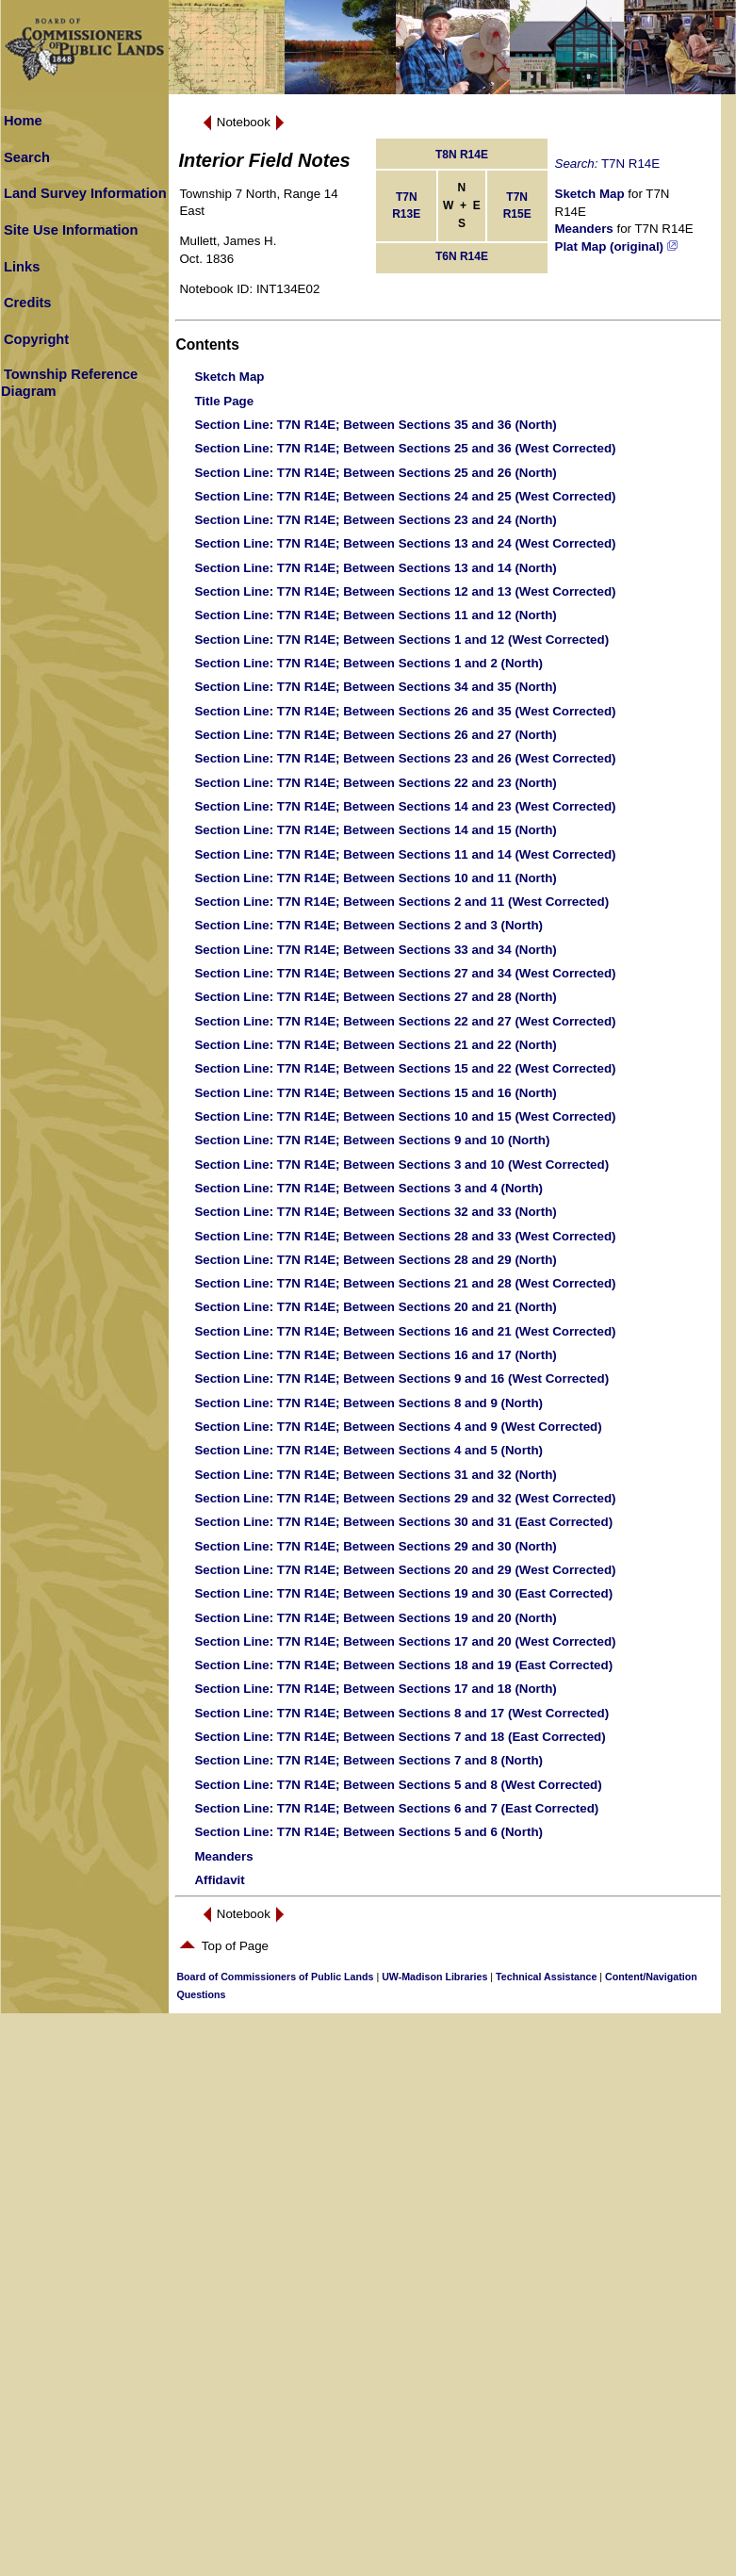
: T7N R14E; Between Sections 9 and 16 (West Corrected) (401, 1378)
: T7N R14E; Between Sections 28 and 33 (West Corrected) (404, 1236)
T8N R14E (461, 154)
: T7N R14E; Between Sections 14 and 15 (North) (375, 830)
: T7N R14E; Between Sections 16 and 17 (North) (375, 1355)
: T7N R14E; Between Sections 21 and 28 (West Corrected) (404, 1283)
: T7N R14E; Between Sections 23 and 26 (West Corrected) (404, 758)
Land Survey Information (85, 193)
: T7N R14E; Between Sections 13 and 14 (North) (375, 568)
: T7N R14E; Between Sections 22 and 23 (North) (375, 783)
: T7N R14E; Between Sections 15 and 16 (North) (375, 1093)
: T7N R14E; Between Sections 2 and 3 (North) (368, 925)
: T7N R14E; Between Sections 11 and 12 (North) (375, 615)
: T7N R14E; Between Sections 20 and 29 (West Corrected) (404, 1570)
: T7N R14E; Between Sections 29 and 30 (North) (375, 1546)
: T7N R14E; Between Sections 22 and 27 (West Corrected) (404, 1021)
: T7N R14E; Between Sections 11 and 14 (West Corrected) (404, 854)
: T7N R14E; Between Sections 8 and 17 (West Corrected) (401, 1713)
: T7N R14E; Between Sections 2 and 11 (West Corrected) (401, 901)
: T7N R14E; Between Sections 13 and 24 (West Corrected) (404, 543)
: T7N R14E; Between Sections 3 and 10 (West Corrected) (401, 1164)
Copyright (36, 339)
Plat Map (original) (616, 246)
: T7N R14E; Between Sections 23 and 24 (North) (375, 520)
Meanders (584, 229)
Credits (28, 302)
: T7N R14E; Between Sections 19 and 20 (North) (375, 1618)
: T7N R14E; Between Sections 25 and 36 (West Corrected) (404, 448)
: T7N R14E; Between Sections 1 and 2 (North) (368, 663)
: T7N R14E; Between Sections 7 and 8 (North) (368, 1760)
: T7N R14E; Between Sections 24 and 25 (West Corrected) (404, 496)
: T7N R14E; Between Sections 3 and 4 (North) (368, 1188)
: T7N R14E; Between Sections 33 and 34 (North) (375, 950)
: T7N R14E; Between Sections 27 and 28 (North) (375, 997)
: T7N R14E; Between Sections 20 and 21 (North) (375, 1307)
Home (23, 120)
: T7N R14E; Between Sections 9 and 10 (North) (371, 1140)
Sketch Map (590, 194)
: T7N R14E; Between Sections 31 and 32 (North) (375, 1475)
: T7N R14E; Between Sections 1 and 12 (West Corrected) (401, 639)
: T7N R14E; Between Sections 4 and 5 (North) (368, 1450)
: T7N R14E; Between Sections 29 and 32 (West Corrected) (404, 1498)
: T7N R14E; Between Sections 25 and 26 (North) (375, 473)
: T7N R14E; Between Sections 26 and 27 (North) (375, 735)
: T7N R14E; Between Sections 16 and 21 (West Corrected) (404, 1331)
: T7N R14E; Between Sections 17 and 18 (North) (375, 1689)
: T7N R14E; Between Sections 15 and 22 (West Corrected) (404, 1068)
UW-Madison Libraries (434, 1976)
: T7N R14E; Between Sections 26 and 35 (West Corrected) (404, 711)
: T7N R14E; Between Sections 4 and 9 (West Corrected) (397, 1426)
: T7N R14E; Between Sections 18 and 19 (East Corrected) (403, 1665)
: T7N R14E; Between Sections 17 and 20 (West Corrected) (404, 1641)
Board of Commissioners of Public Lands (274, 1976)
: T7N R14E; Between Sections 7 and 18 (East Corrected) (399, 1737)
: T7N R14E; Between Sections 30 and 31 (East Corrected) (403, 1522)
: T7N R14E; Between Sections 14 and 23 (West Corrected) (404, 806)
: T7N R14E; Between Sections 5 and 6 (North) (368, 1832)
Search (27, 157)
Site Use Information (71, 230)
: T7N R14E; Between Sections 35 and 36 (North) (375, 425)
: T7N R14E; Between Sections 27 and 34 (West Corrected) (404, 973)
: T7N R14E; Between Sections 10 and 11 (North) (375, 878)
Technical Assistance (546, 1976)
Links (22, 266)
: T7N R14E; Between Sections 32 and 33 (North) (375, 1212)
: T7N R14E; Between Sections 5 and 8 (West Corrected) (397, 1785)
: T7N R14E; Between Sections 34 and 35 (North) (375, 687)
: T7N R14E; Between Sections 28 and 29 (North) (375, 1260)
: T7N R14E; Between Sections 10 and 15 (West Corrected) (404, 1116)
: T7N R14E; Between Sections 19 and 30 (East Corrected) (403, 1593)
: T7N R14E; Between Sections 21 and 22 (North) (375, 1045)
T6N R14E (461, 256)
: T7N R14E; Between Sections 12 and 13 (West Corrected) (404, 591)
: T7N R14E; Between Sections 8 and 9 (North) (368, 1403)
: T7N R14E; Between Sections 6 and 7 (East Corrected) (396, 1808)
